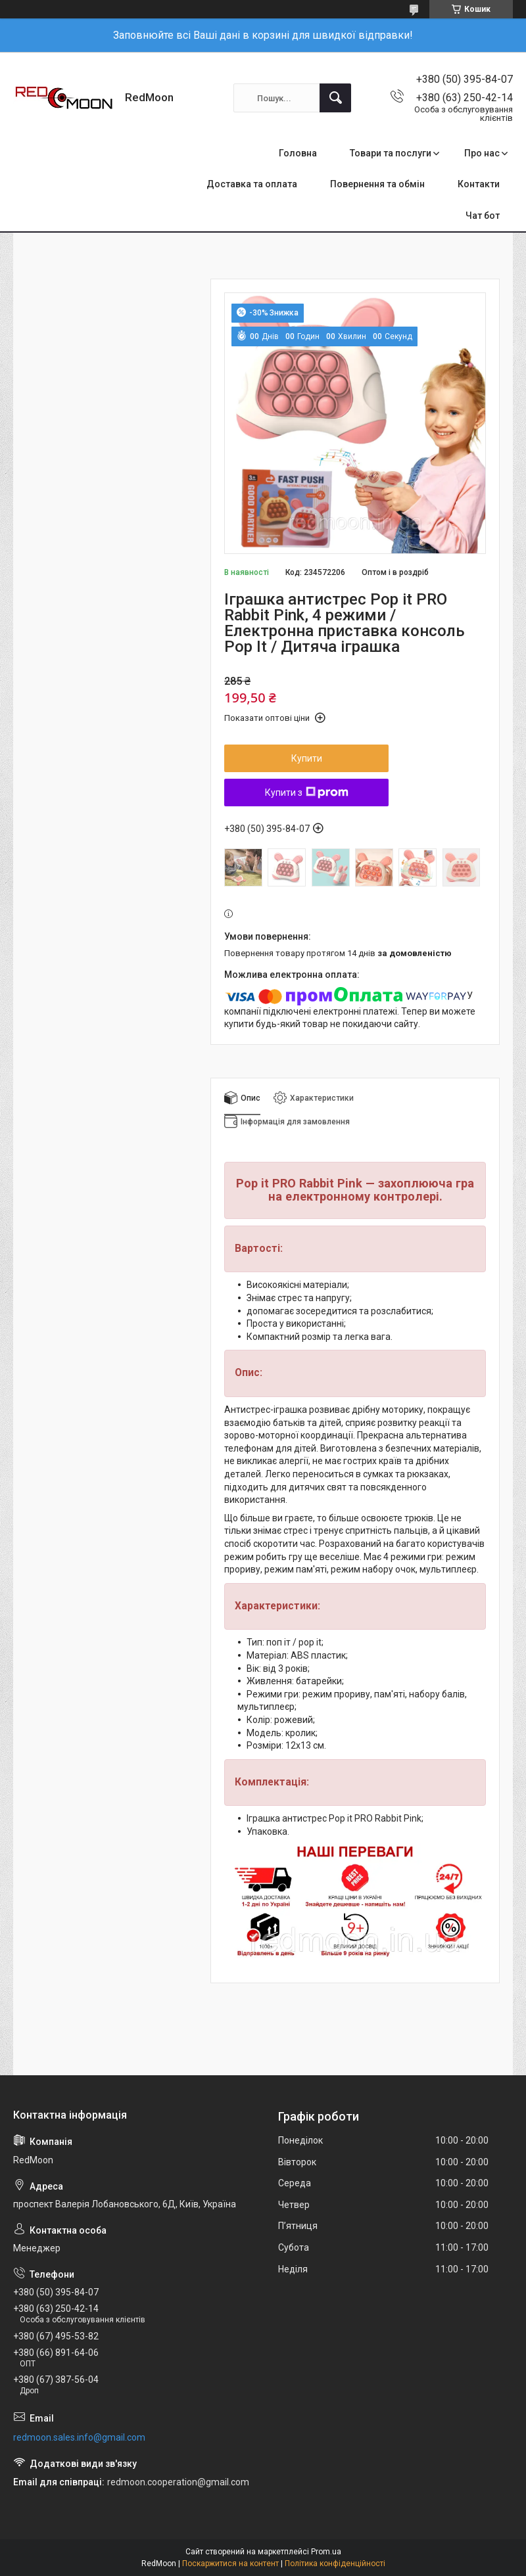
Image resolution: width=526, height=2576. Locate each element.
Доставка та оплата (251, 184)
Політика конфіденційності (335, 2563)
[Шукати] (335, 97)
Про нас (482, 153)
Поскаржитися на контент (230, 2563)
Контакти (479, 184)
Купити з (306, 792)
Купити (306, 758)
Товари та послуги (390, 153)
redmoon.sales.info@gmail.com (79, 2437)
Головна (298, 153)
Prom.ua (326, 2551)
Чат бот (483, 215)
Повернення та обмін (377, 184)
